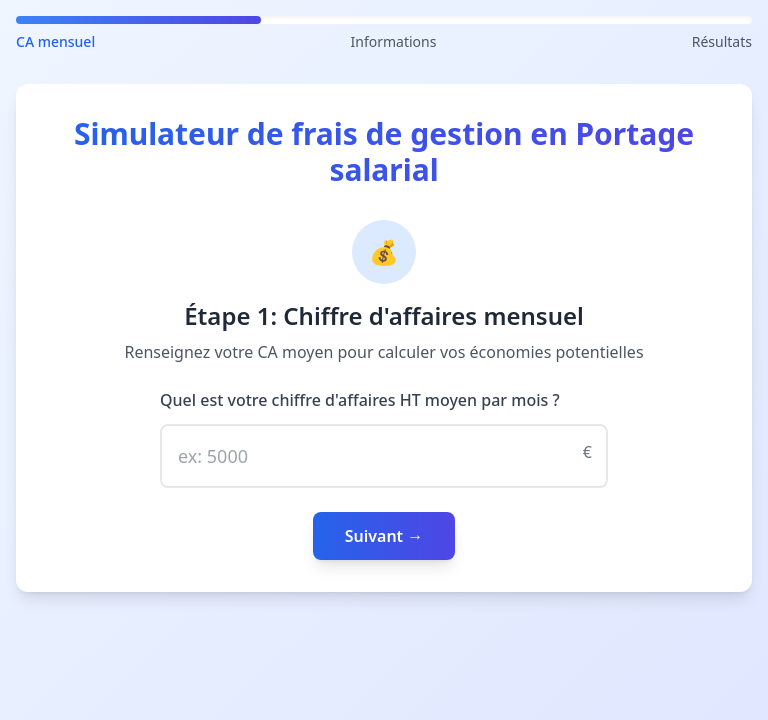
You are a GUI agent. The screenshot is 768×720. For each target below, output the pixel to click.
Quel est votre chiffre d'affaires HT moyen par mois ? (360, 400)
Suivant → (384, 536)
